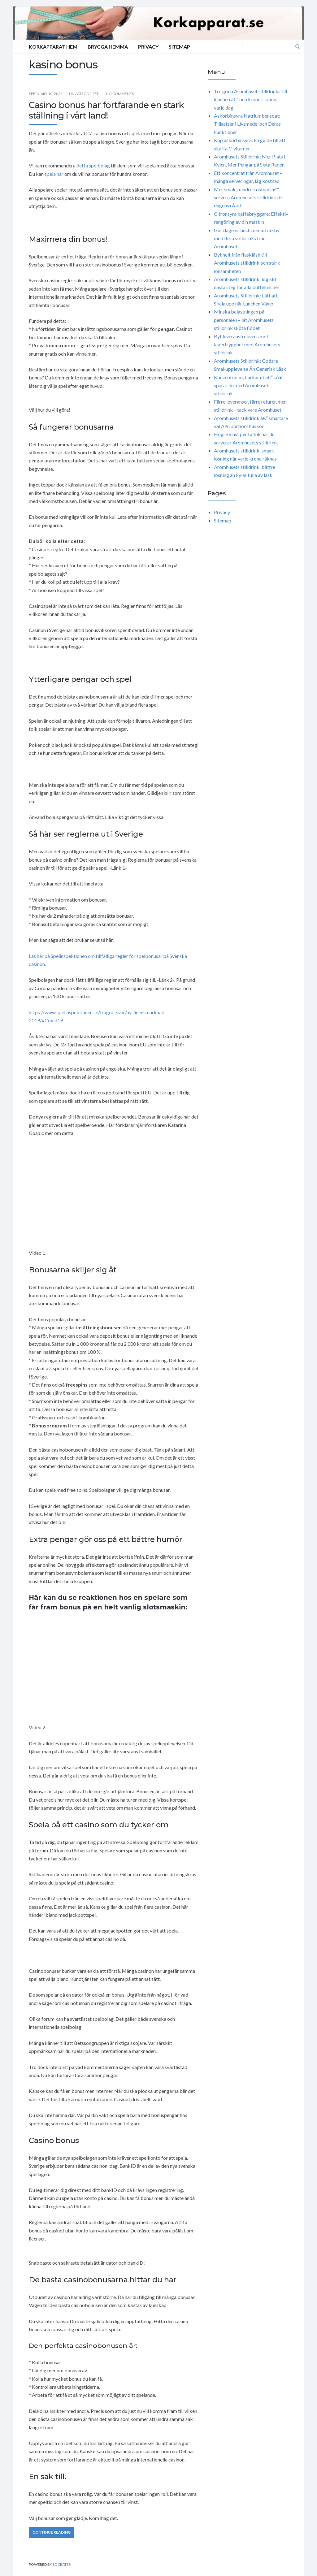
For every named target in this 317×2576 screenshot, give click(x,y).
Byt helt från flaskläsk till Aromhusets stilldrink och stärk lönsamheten (247, 263)
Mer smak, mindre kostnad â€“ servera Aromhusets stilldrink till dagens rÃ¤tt (248, 197)
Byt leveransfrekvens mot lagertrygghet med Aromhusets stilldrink (247, 344)
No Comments (120, 93)
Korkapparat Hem (53, 47)
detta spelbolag (93, 165)
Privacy (148, 47)
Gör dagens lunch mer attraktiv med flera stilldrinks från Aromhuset (247, 238)
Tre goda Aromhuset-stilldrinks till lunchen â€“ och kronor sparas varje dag (250, 99)
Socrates (62, 2564)
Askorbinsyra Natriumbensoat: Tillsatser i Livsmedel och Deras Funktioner (247, 124)
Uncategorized (84, 93)
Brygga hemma (108, 47)
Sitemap (179, 47)
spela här (54, 174)
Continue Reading (52, 2532)
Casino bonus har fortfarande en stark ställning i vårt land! (106, 110)
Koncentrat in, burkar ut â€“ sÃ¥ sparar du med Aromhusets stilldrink (248, 385)
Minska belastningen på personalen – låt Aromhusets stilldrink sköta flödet (244, 320)
